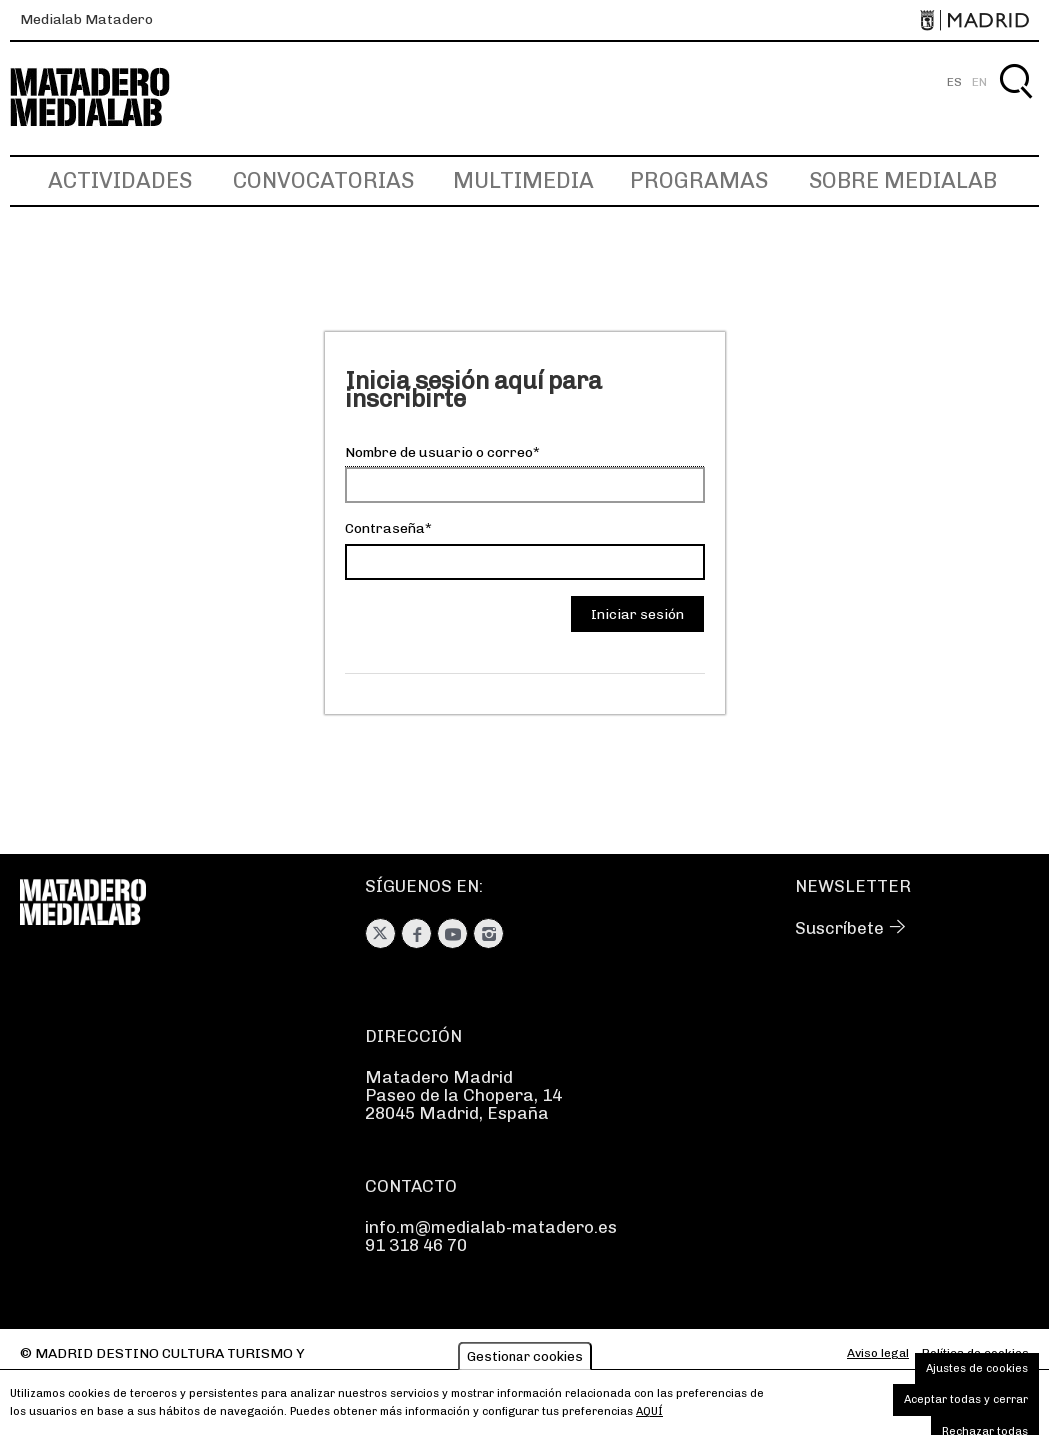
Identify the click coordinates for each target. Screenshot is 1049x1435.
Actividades (120, 180)
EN (979, 82)
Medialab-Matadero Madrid (108, 97)
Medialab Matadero (86, 19)
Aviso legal (878, 1353)
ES (954, 82)
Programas (699, 180)
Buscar (1015, 104)
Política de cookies (975, 1353)
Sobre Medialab (903, 180)
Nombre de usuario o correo (439, 452)
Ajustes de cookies (977, 1374)
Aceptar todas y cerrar (966, 1405)
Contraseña (385, 528)
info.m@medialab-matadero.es (491, 1227)
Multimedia (523, 180)
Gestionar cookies (525, 1362)
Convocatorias (323, 180)
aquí (649, 1417)
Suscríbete (839, 928)
